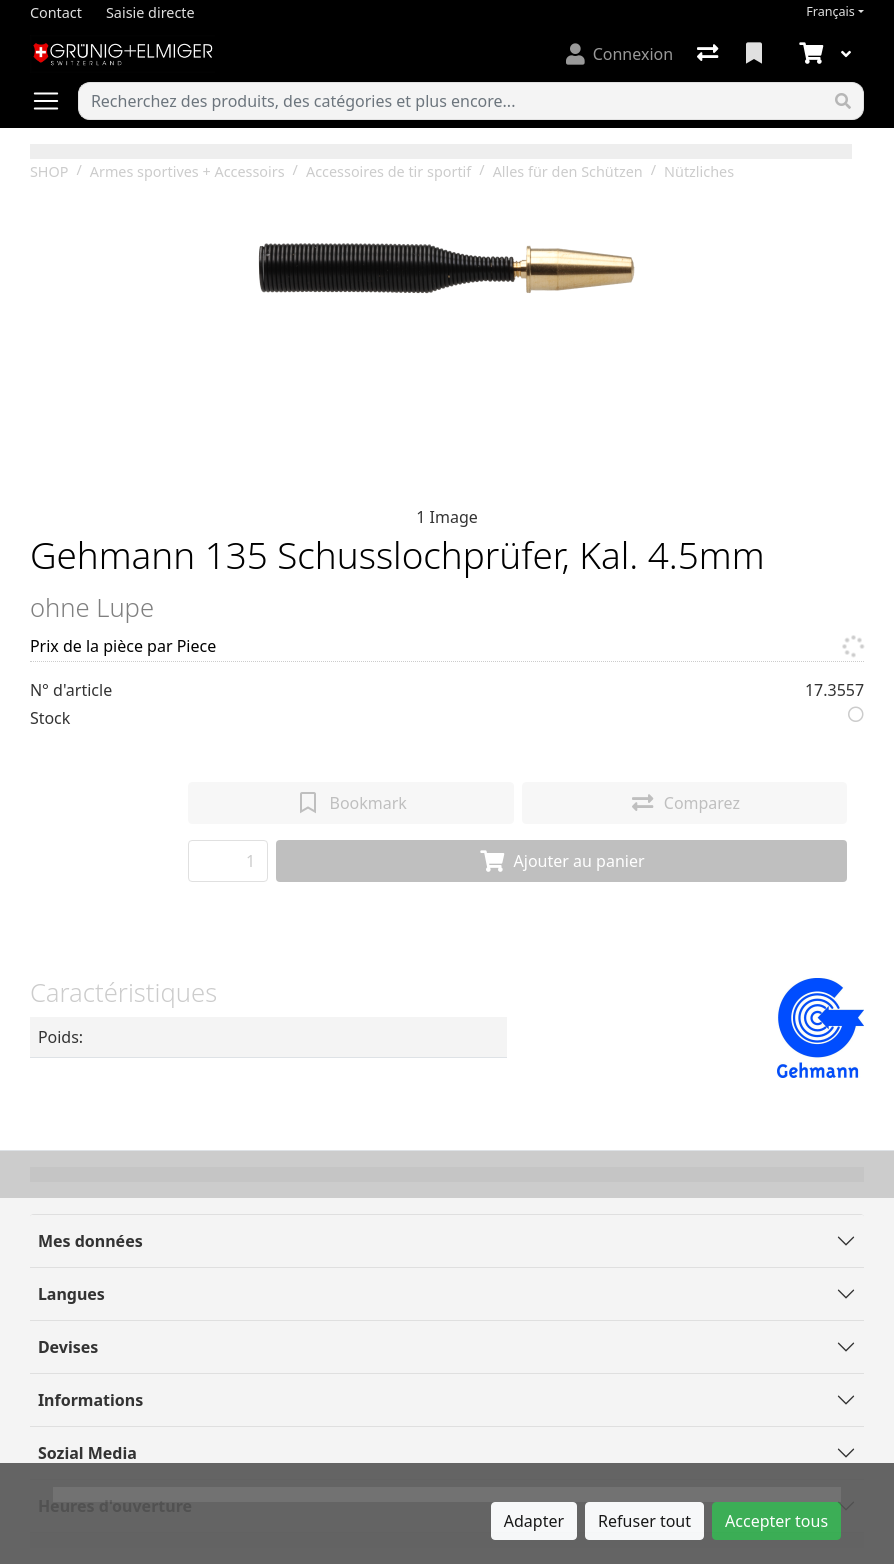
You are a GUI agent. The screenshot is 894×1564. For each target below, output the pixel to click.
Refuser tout (644, 1521)
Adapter (534, 1521)
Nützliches (699, 171)
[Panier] (809, 54)
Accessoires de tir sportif (388, 171)
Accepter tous (776, 1521)
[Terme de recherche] (451, 101)
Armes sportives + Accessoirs (187, 171)
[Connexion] (619, 54)
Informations (90, 1400)
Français (830, 11)
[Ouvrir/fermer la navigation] (54, 101)
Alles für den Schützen (568, 171)
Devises (68, 1347)
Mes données (90, 1241)
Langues (71, 1294)
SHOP (49, 171)
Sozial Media (87, 1453)
